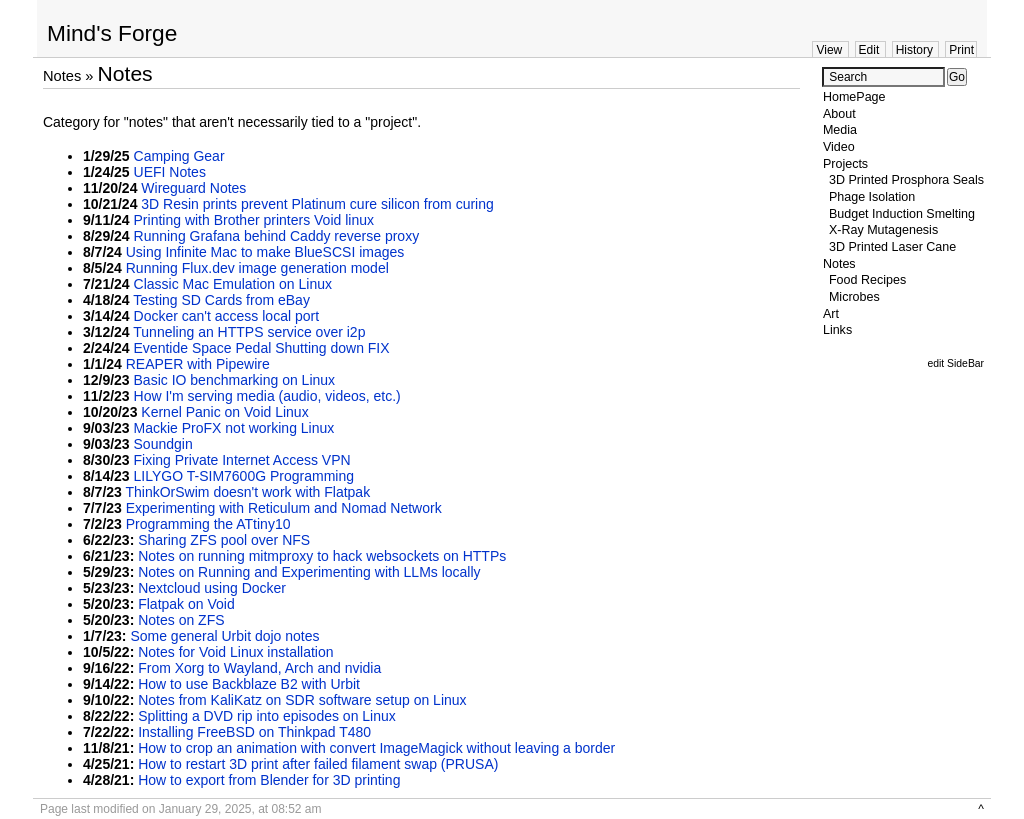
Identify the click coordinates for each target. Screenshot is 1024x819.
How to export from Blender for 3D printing (269, 780)
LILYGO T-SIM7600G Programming (244, 476)
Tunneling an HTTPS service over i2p (249, 332)
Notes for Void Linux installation (235, 652)
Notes (62, 76)
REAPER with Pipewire (198, 364)
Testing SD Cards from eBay (221, 300)
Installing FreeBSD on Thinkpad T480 (254, 732)
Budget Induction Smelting (902, 214)
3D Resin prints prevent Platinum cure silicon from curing (317, 204)
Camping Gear (179, 156)
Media (840, 130)
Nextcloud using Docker (212, 588)
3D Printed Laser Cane (892, 247)
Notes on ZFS (181, 620)
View (829, 50)
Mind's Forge (112, 33)
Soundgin (163, 444)
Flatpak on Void (186, 604)
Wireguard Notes (193, 188)
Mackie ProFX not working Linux (234, 428)
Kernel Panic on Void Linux (224, 412)
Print (961, 50)
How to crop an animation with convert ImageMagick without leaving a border (376, 748)
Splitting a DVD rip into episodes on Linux (267, 716)
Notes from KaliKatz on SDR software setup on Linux (302, 700)
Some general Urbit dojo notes (224, 636)
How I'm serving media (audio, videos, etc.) (267, 396)
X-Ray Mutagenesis (883, 230)
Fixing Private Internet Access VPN (242, 460)
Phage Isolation (872, 197)
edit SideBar (955, 363)
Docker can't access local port (227, 316)
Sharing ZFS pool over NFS (224, 540)
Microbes (854, 297)
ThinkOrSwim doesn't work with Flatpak (248, 492)
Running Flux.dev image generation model (257, 268)
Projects (845, 164)
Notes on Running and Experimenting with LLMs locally (309, 572)
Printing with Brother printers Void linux (254, 220)
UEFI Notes (170, 172)
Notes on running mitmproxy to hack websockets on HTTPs (322, 556)
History (914, 50)
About (839, 114)
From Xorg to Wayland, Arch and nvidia (259, 668)
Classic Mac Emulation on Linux (233, 284)
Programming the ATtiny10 (208, 524)
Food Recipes (867, 280)
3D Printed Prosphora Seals (906, 180)
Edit (869, 50)
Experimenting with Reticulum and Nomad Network (284, 508)
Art (831, 314)
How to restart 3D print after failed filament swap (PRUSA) (318, 764)
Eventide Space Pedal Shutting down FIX (262, 348)
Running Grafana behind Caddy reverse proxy (277, 236)
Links (837, 330)
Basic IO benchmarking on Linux (235, 380)
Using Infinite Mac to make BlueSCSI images (265, 252)
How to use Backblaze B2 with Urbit (249, 684)
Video (839, 147)
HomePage (854, 97)
